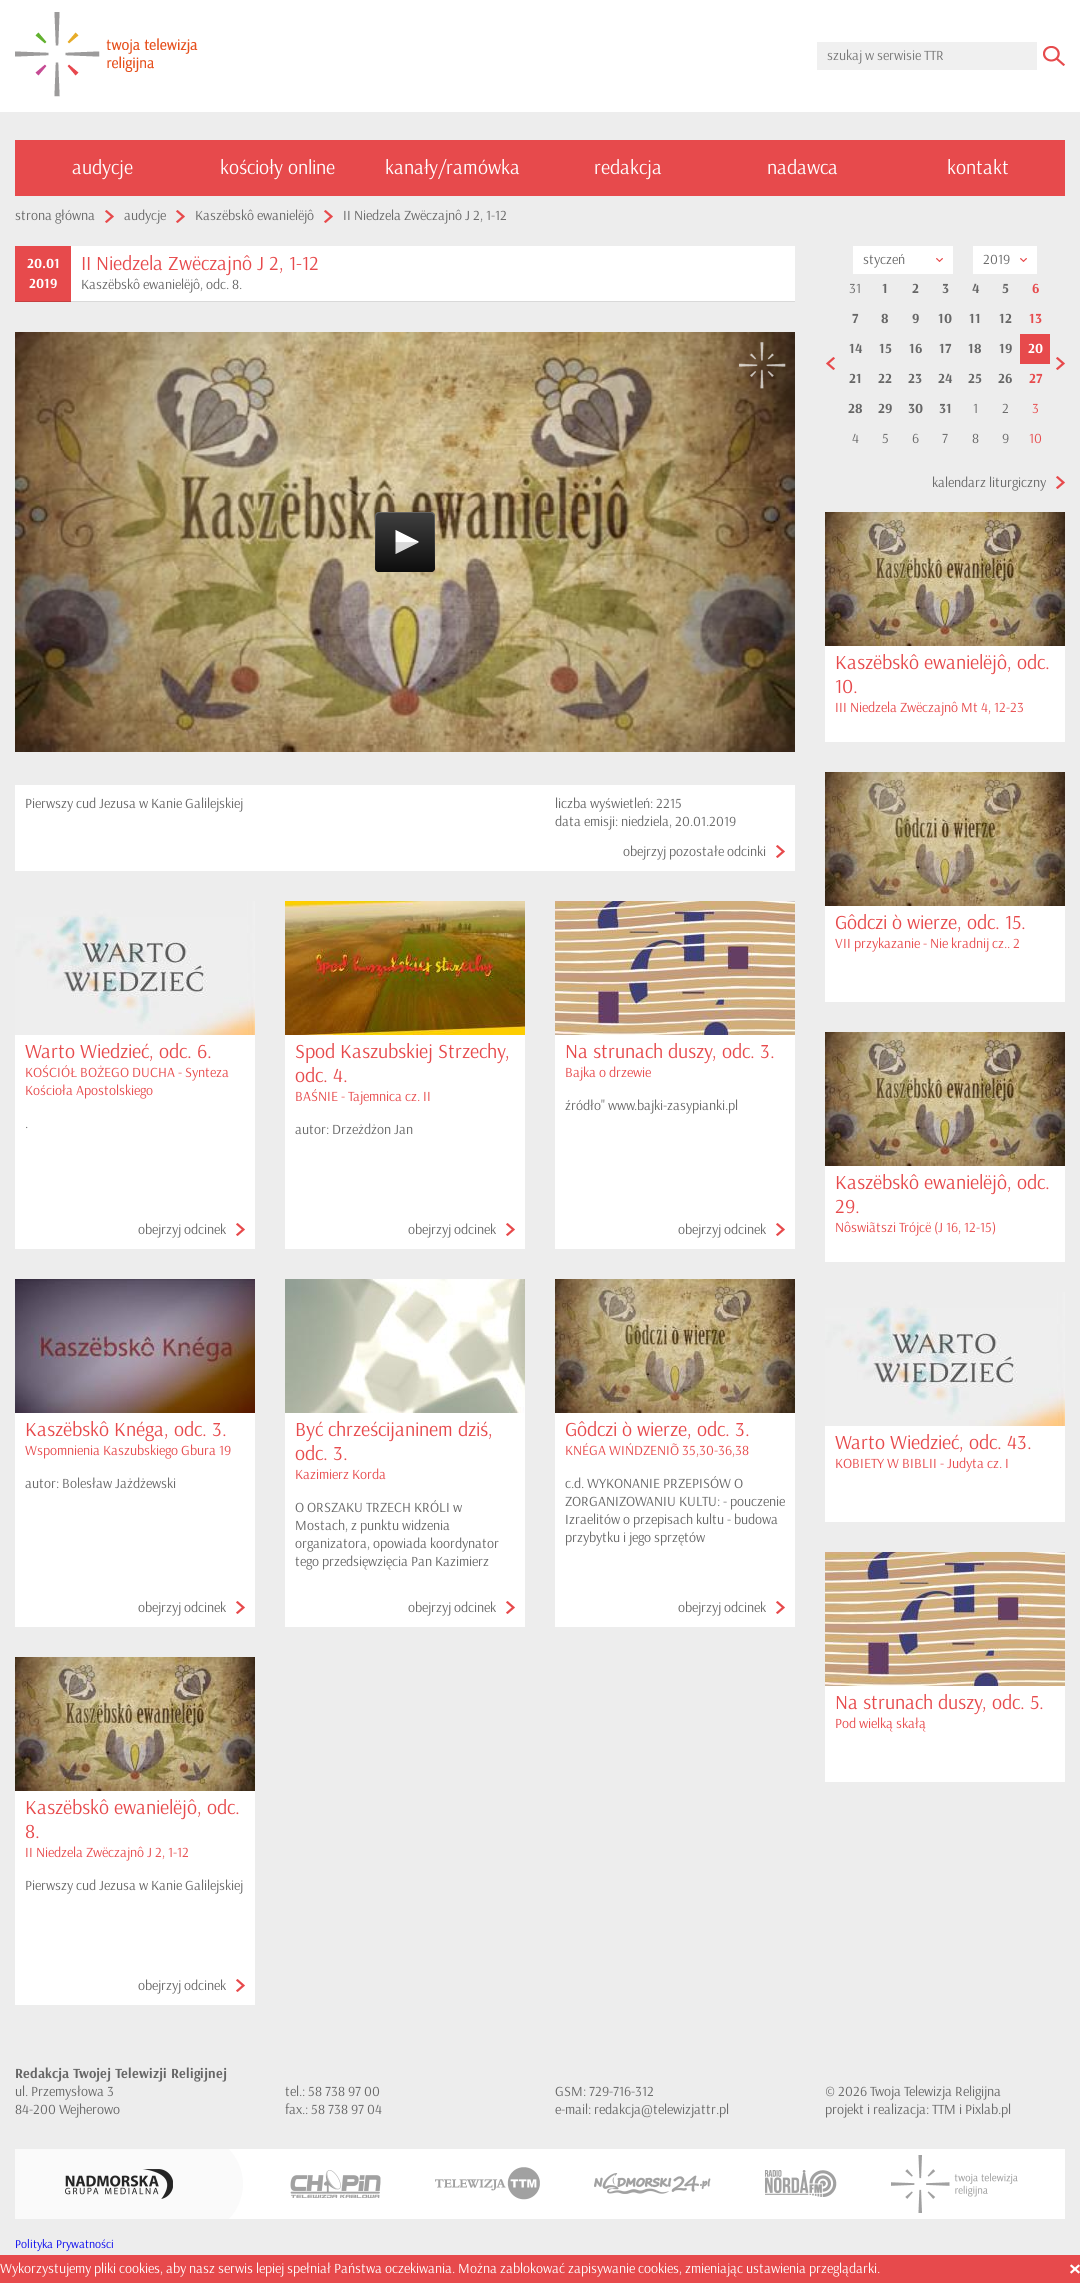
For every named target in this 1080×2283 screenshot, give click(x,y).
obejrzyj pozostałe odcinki (694, 851)
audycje (102, 167)
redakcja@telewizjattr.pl (661, 2109)
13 (1035, 319)
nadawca (802, 167)
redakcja (628, 167)
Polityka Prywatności (64, 2244)
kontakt (978, 167)
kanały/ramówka (452, 167)
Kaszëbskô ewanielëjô (254, 215)
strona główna (55, 215)
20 (1035, 349)
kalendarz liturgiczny (989, 482)
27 (1035, 379)
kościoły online (277, 167)
